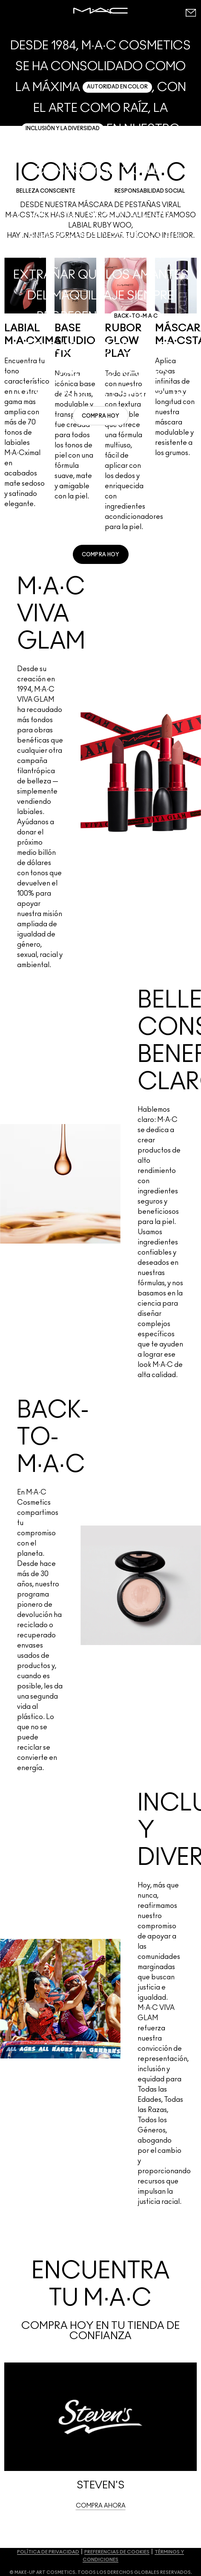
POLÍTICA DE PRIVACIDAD (48, 2552)
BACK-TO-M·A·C (136, 316)
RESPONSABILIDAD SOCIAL (150, 191)
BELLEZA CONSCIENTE (45, 191)
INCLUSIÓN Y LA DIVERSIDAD (63, 128)
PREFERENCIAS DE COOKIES (116, 2552)
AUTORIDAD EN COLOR (117, 86)
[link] (101, 415)
